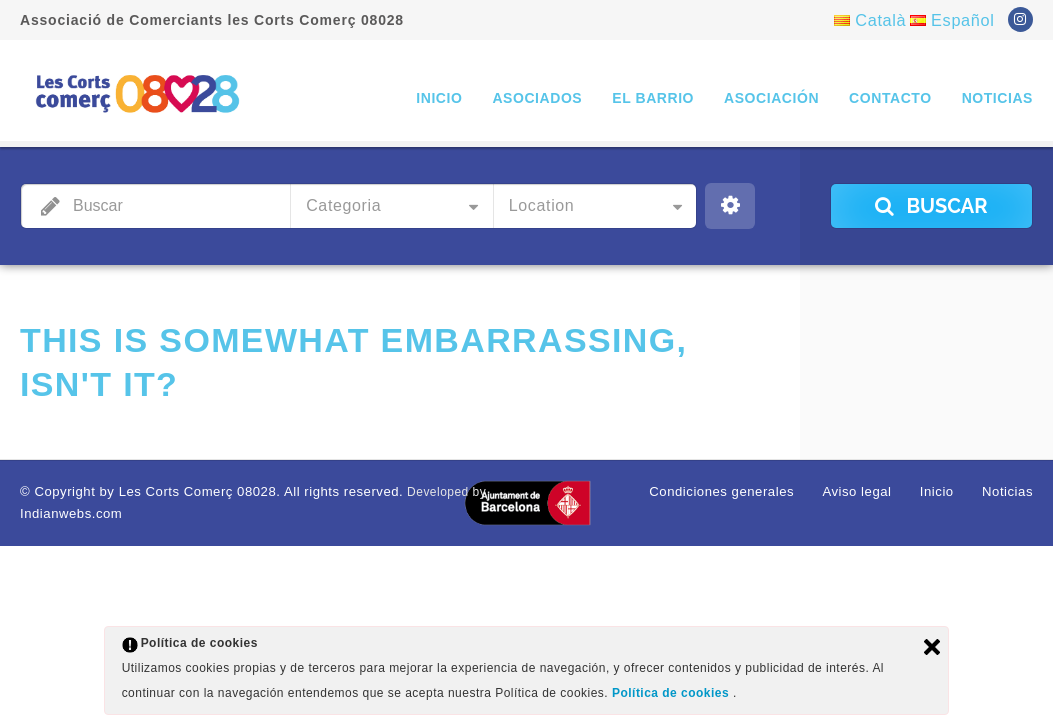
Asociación (771, 98)
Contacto (890, 98)
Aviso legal (867, 491)
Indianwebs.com (66, 511)
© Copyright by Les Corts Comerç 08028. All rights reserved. (195, 491)
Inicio (439, 98)
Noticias (997, 98)
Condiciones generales (741, 491)
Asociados (537, 98)
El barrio (653, 98)
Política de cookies (672, 695)
